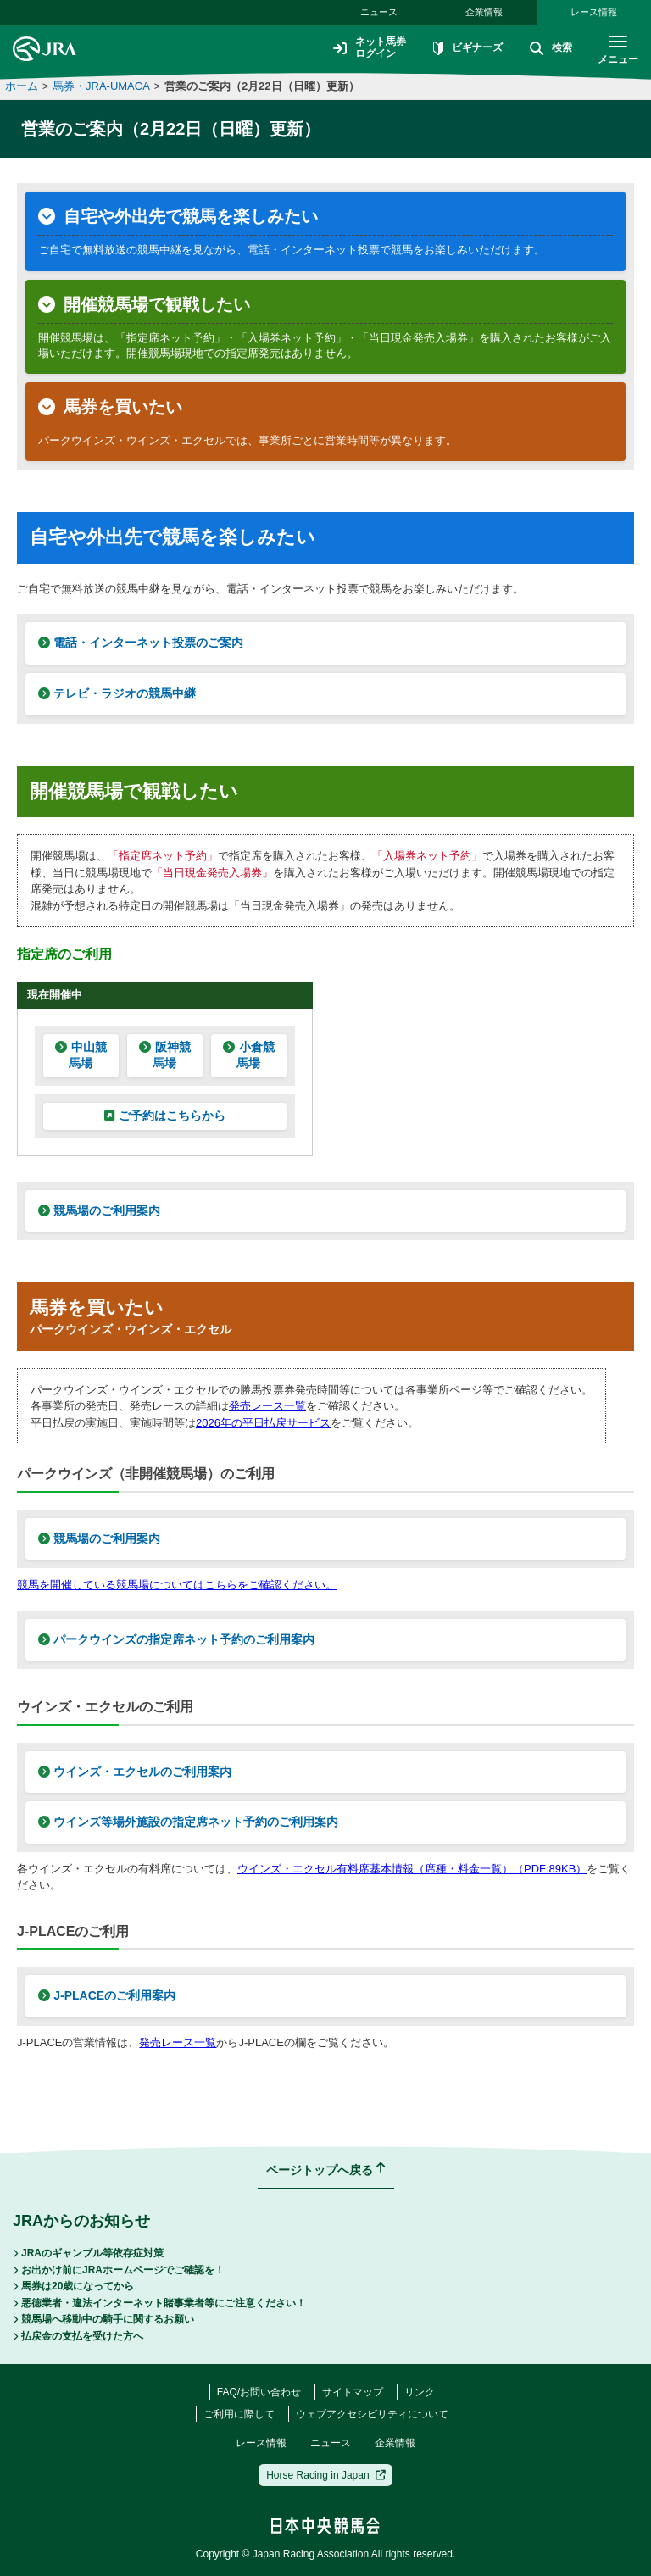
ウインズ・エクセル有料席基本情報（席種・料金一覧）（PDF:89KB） (412, 1868)
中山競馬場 (80, 1055)
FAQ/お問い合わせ (259, 2392)
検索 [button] (551, 49)
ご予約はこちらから (164, 1115)
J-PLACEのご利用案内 (106, 1995)
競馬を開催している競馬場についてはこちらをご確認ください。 (177, 1584)
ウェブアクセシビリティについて (372, 2414)
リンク (419, 2392)
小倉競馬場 (248, 1055)
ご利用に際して (239, 2414)
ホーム (21, 86)
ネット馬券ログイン (369, 48)
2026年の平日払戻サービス (263, 1422)
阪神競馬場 (164, 1055)
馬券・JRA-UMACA (101, 86)
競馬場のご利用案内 (99, 1210)
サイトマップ (352, 2392)
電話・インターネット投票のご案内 (140, 642)
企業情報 (484, 12)
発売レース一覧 (267, 1405)
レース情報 (593, 12)
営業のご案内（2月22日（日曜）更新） (261, 86)
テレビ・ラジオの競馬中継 (117, 693)
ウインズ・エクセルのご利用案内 (134, 1771)
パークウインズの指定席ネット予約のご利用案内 (176, 1639)
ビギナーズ (468, 49)
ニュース (379, 12)
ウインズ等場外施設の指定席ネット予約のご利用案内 (188, 1821)
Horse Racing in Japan (326, 2475)
